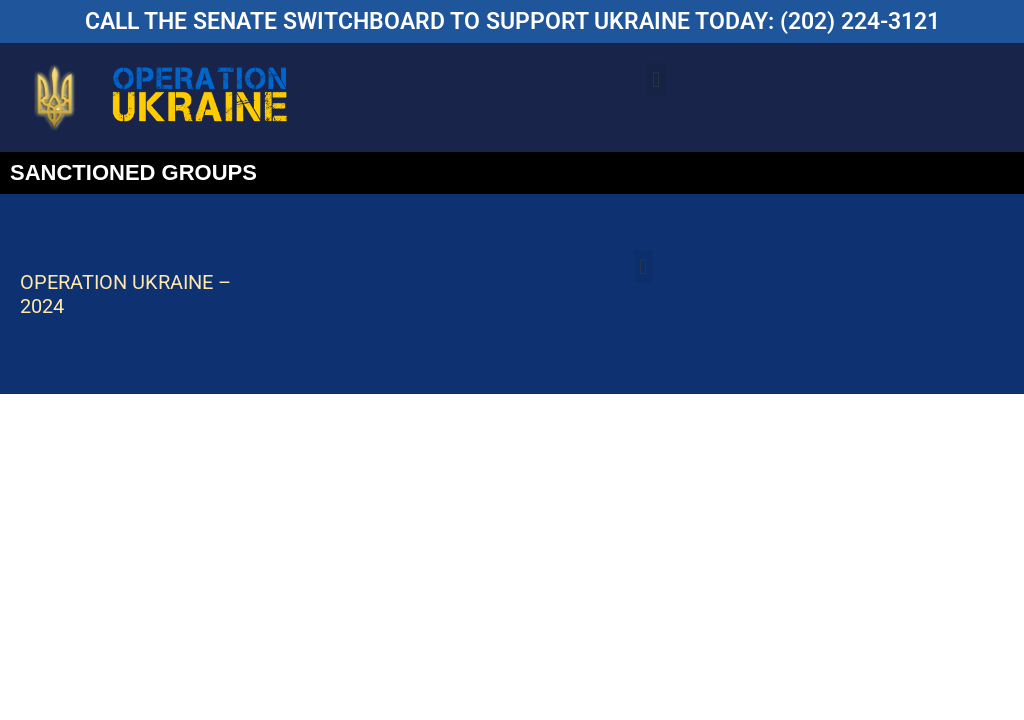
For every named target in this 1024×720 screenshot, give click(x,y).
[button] (656, 79)
